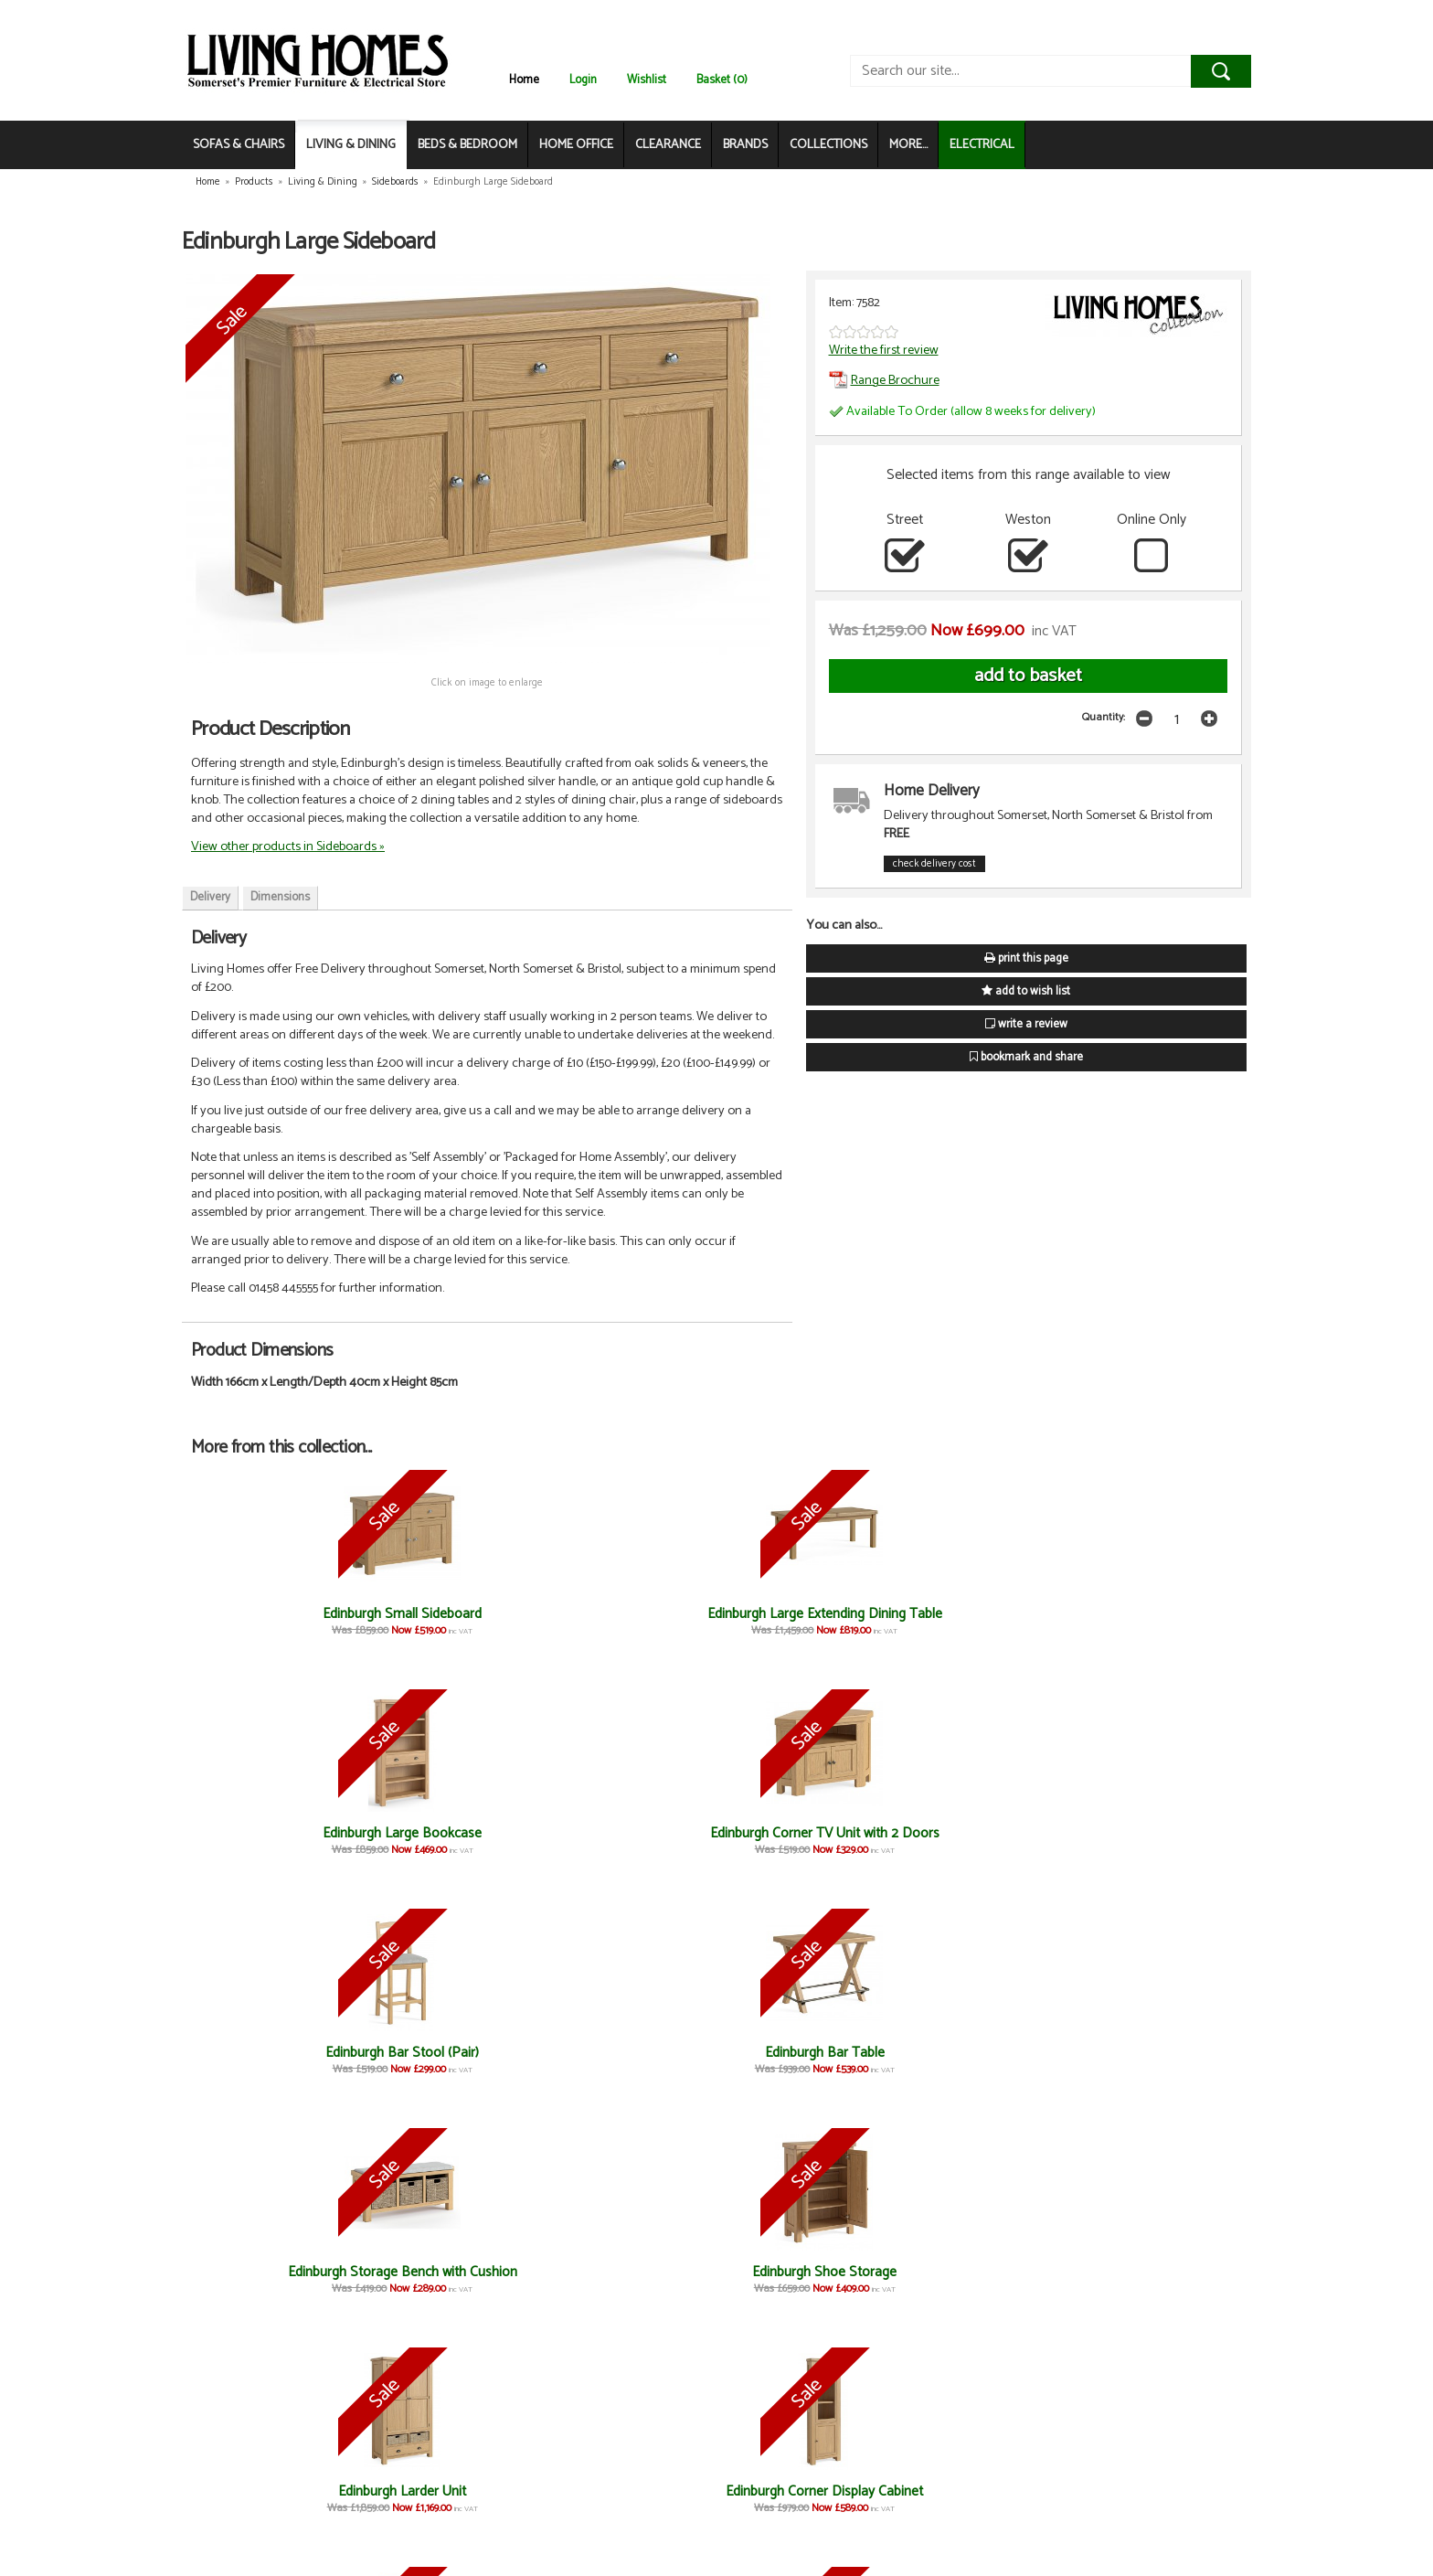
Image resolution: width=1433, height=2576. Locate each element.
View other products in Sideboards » (288, 846)
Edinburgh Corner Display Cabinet (803, 1841)
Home (524, 80)
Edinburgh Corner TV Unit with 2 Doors (804, 1622)
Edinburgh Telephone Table (979, 2052)
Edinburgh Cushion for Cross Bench (278, 2061)
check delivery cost (934, 864)
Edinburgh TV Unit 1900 (1154, 2272)
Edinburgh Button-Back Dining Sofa (1154, 1841)
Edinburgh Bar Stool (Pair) (979, 1613)
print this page (1026, 958)
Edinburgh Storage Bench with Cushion (278, 1841)
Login (583, 80)
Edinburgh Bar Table (1155, 1613)
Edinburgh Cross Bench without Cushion (453, 2061)
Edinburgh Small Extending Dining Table (629, 2280)
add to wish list (1026, 991)
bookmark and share (1026, 1057)
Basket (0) (722, 80)
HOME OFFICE (576, 144)
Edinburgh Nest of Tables (804, 2272)
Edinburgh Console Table (803, 2052)
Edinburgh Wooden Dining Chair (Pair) (279, 2280)
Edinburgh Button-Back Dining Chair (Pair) (453, 2280)
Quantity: (1103, 717)
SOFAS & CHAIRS (238, 144)
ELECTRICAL (982, 144)
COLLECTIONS (828, 144)
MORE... (908, 144)
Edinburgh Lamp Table (1154, 2052)
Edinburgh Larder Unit (629, 1833)
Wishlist (646, 80)
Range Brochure (884, 380)
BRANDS (745, 144)
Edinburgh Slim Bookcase (979, 1833)
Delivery (210, 897)
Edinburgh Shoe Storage (453, 1833)
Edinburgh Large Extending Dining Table (453, 1622)
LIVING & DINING (351, 144)
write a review (1026, 1024)
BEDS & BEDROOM (467, 144)
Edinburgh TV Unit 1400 (278, 2491)
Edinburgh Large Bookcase (628, 1613)
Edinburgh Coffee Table (978, 2272)
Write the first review (884, 350)
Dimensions (280, 897)
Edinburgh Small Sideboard (278, 1613)
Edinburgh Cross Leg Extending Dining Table (628, 2061)
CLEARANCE (668, 144)
